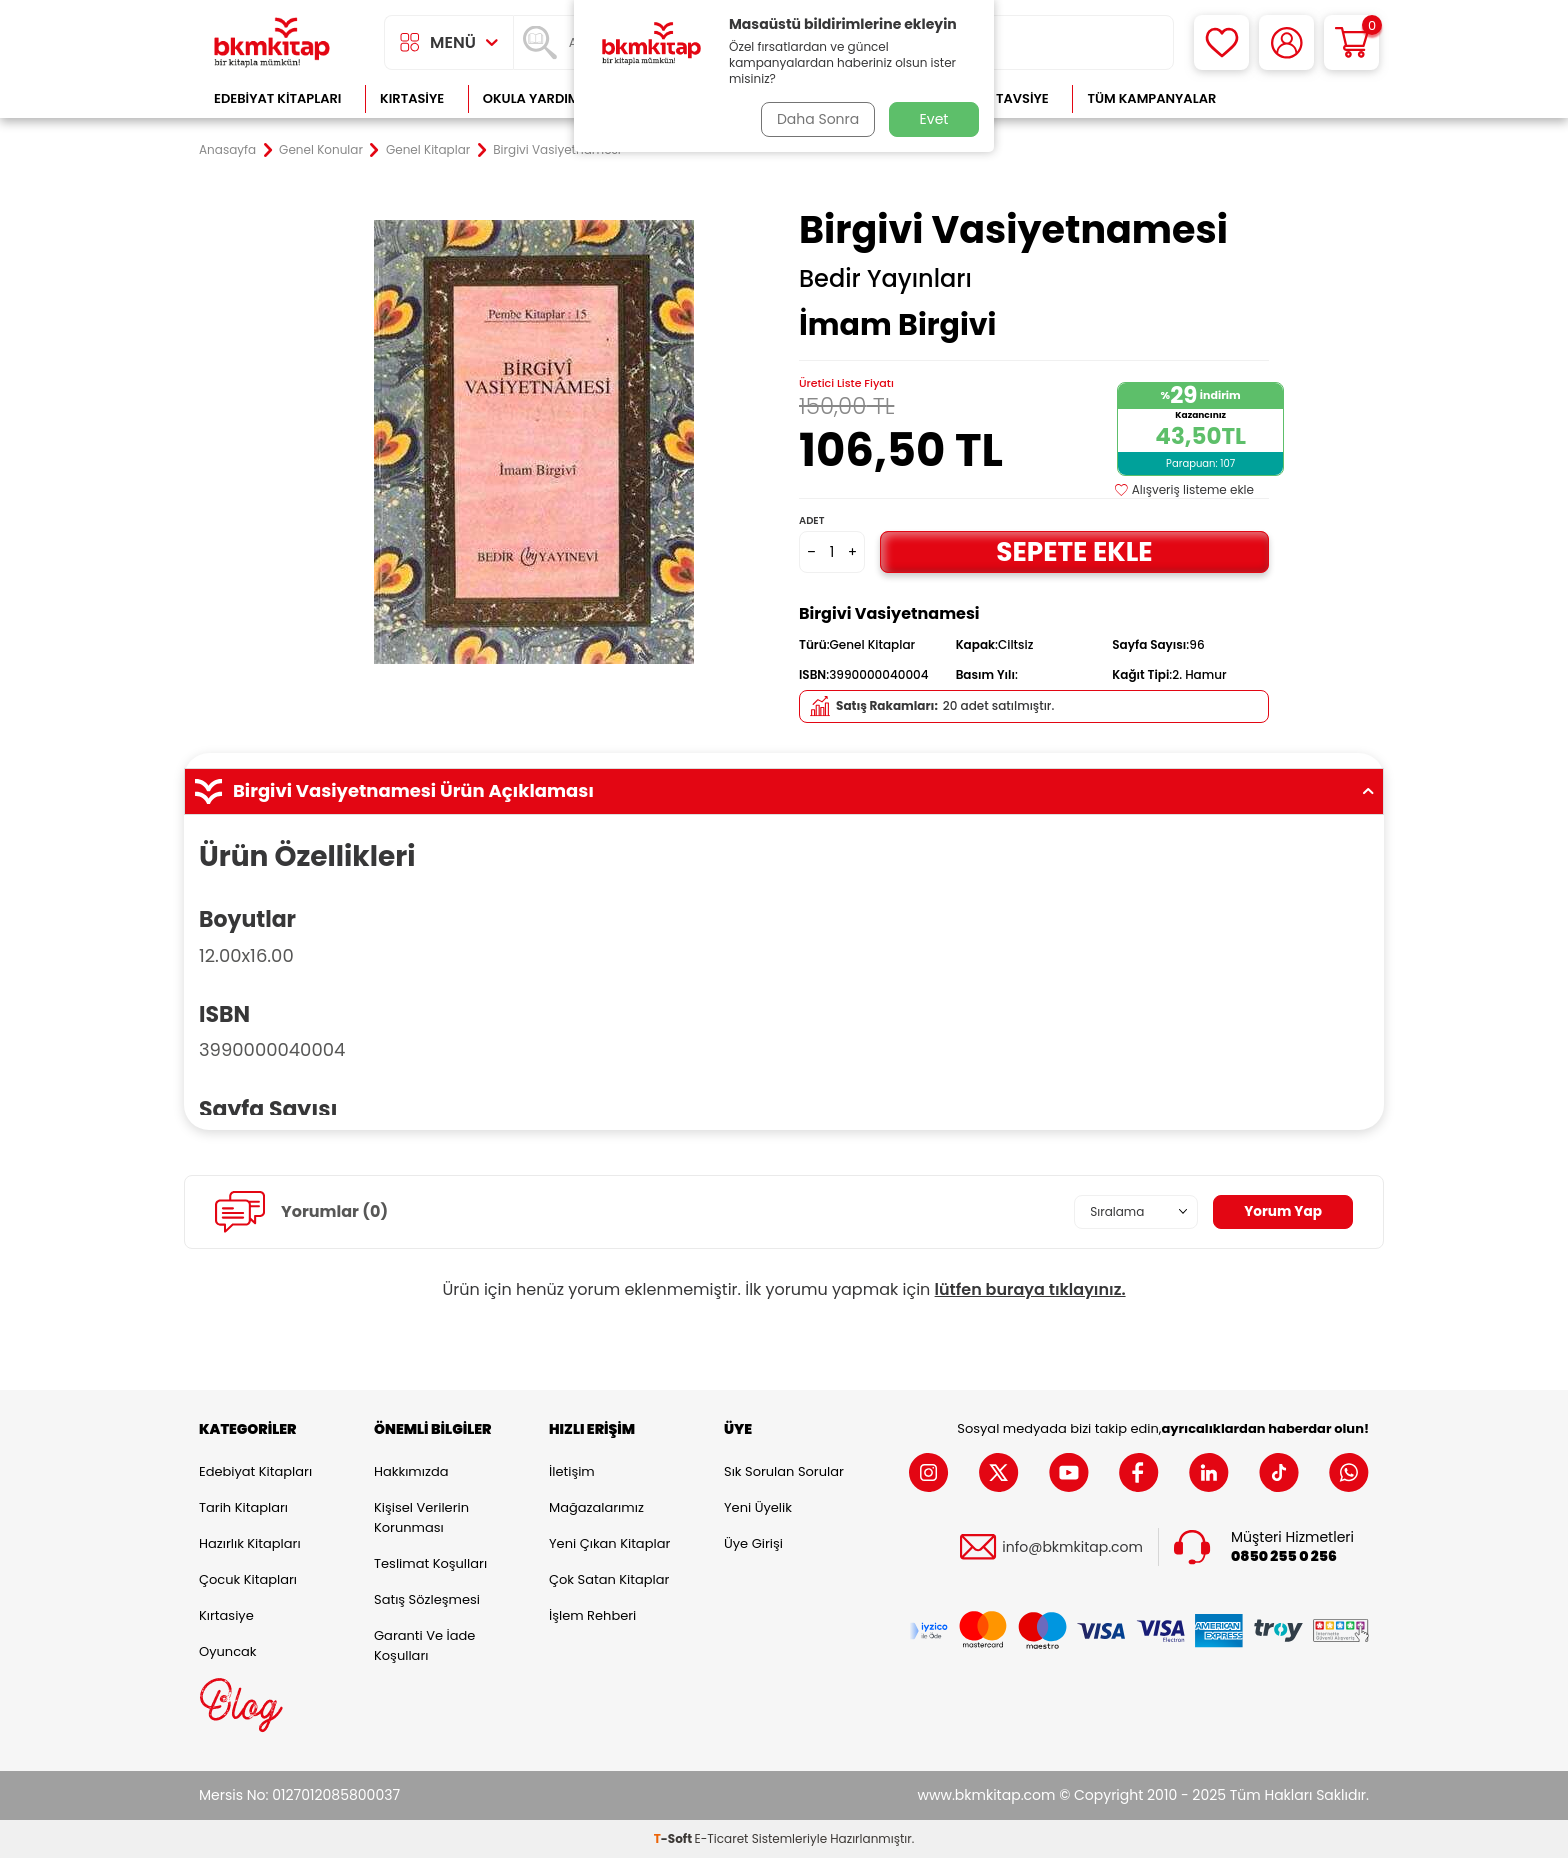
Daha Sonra (817, 119)
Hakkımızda (411, 1471)
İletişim (572, 1471)
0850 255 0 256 (1284, 1556)
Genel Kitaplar (428, 150)
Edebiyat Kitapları (277, 98)
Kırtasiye (412, 98)
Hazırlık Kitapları (250, 1543)
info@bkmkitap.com (1072, 1546)
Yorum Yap (1282, 1211)
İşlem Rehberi (592, 1615)
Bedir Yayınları (885, 279)
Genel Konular (321, 150)
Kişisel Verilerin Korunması (421, 1517)
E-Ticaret (722, 1838)
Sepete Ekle (1074, 551)
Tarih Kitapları (243, 1507)
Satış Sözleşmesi (427, 1599)
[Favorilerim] (1221, 42)
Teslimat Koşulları (430, 1563)
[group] (534, 442)
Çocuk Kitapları (248, 1579)
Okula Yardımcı (538, 98)
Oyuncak (228, 1651)
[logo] (272, 42)
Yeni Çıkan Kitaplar (609, 1543)
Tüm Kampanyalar (1151, 98)
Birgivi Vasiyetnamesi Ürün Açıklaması (784, 791)
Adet (811, 520)
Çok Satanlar (1304, 98)
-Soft (674, 1838)
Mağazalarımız (596, 1507)
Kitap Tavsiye (1002, 98)
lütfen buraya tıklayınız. (1030, 1289)
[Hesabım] (1286, 42)
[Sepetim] (1351, 42)
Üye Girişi (753, 1543)
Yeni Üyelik (758, 1507)
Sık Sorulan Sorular (784, 1471)
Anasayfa (227, 150)
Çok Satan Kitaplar (609, 1579)
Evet (934, 119)
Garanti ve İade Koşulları (424, 1645)
